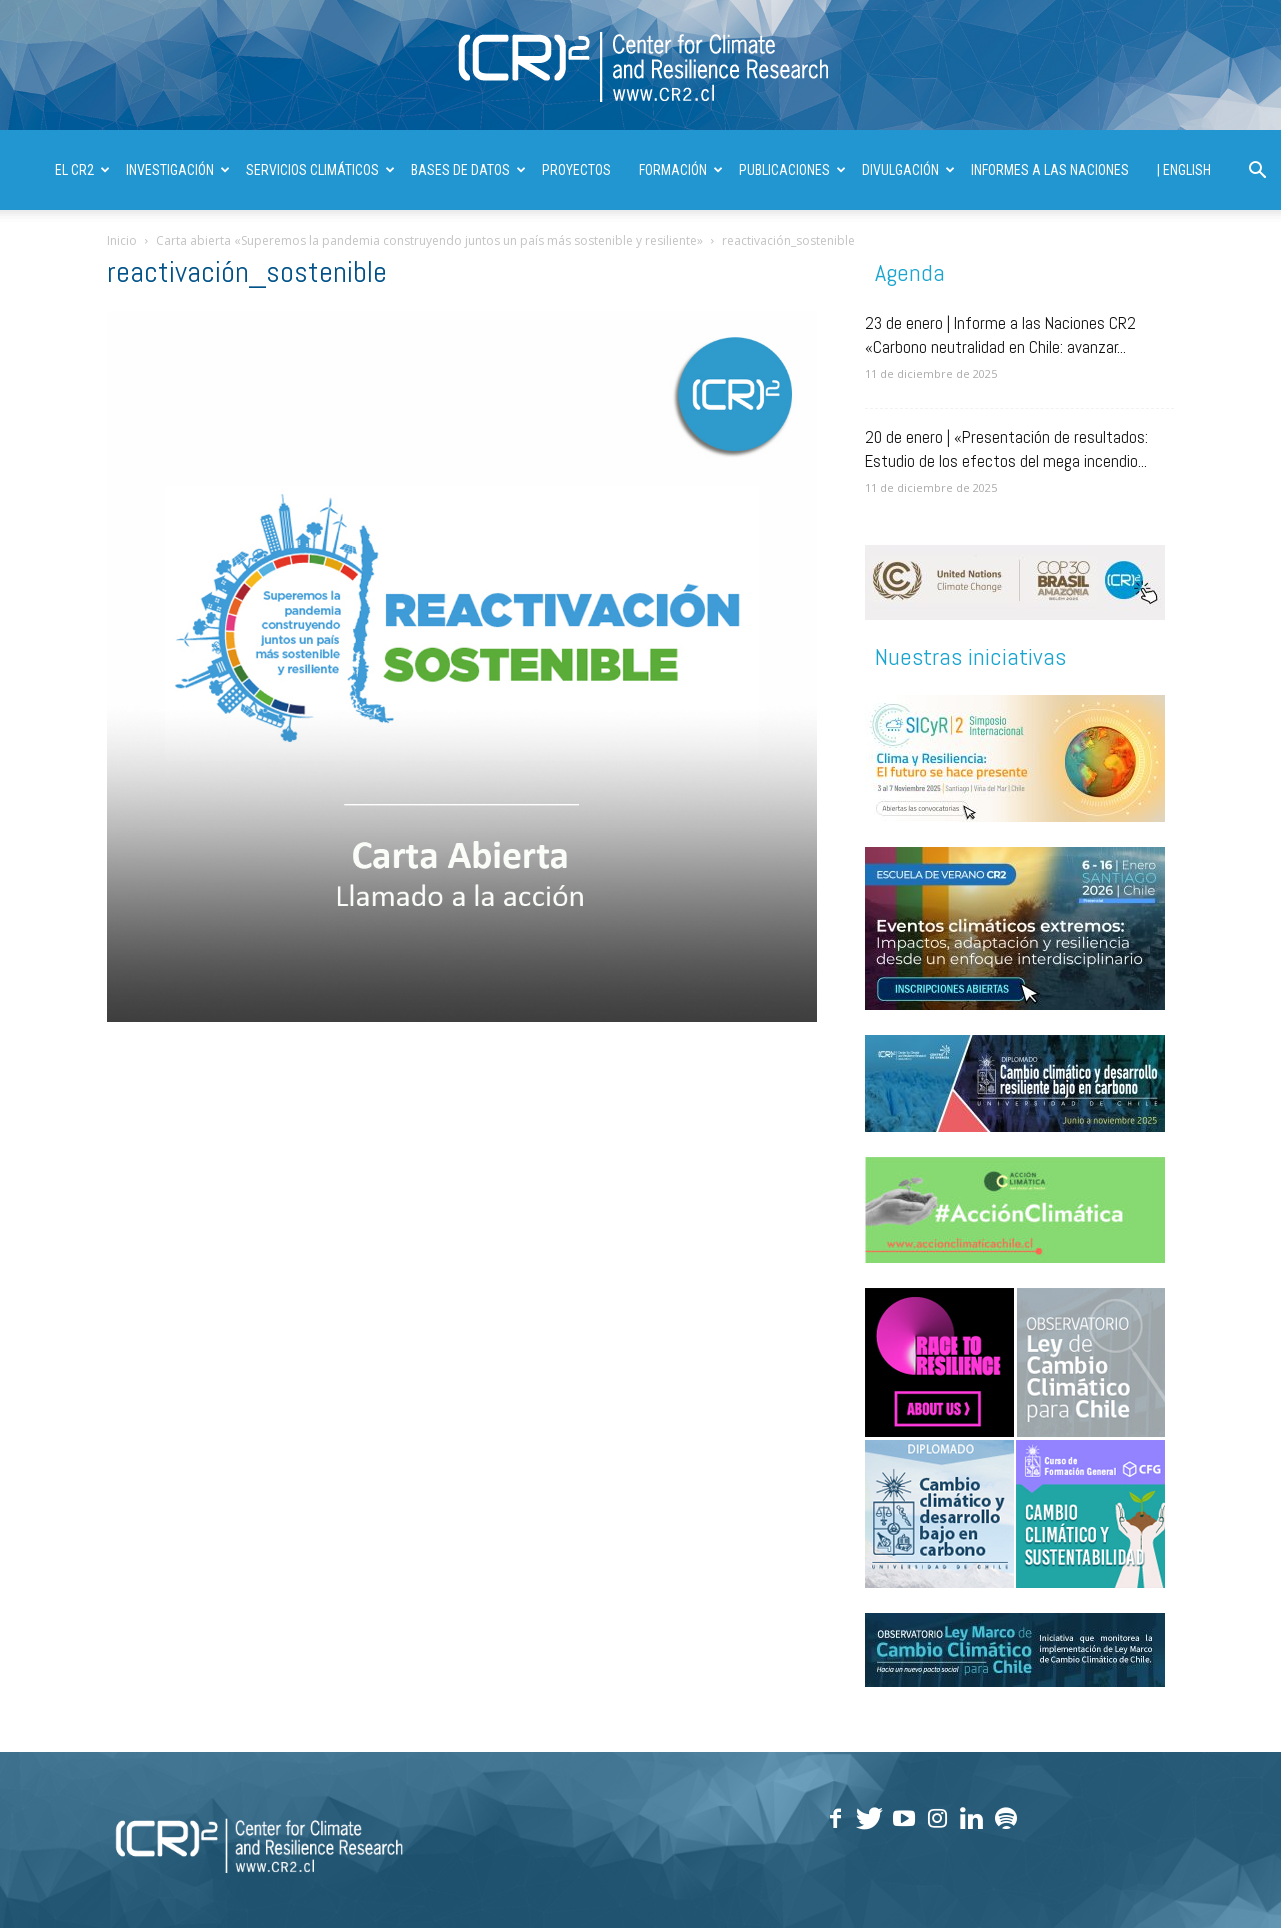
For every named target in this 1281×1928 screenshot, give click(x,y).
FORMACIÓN (681, 170)
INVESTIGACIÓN (178, 170)
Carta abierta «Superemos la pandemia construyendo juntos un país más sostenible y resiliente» (429, 240)
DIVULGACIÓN (908, 170)
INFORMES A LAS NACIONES (1050, 170)
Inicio (122, 240)
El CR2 (82, 170)
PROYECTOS (576, 170)
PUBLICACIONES (792, 170)
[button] (1257, 172)
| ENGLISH (1184, 170)
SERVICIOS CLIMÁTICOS (320, 170)
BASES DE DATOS (468, 170)
